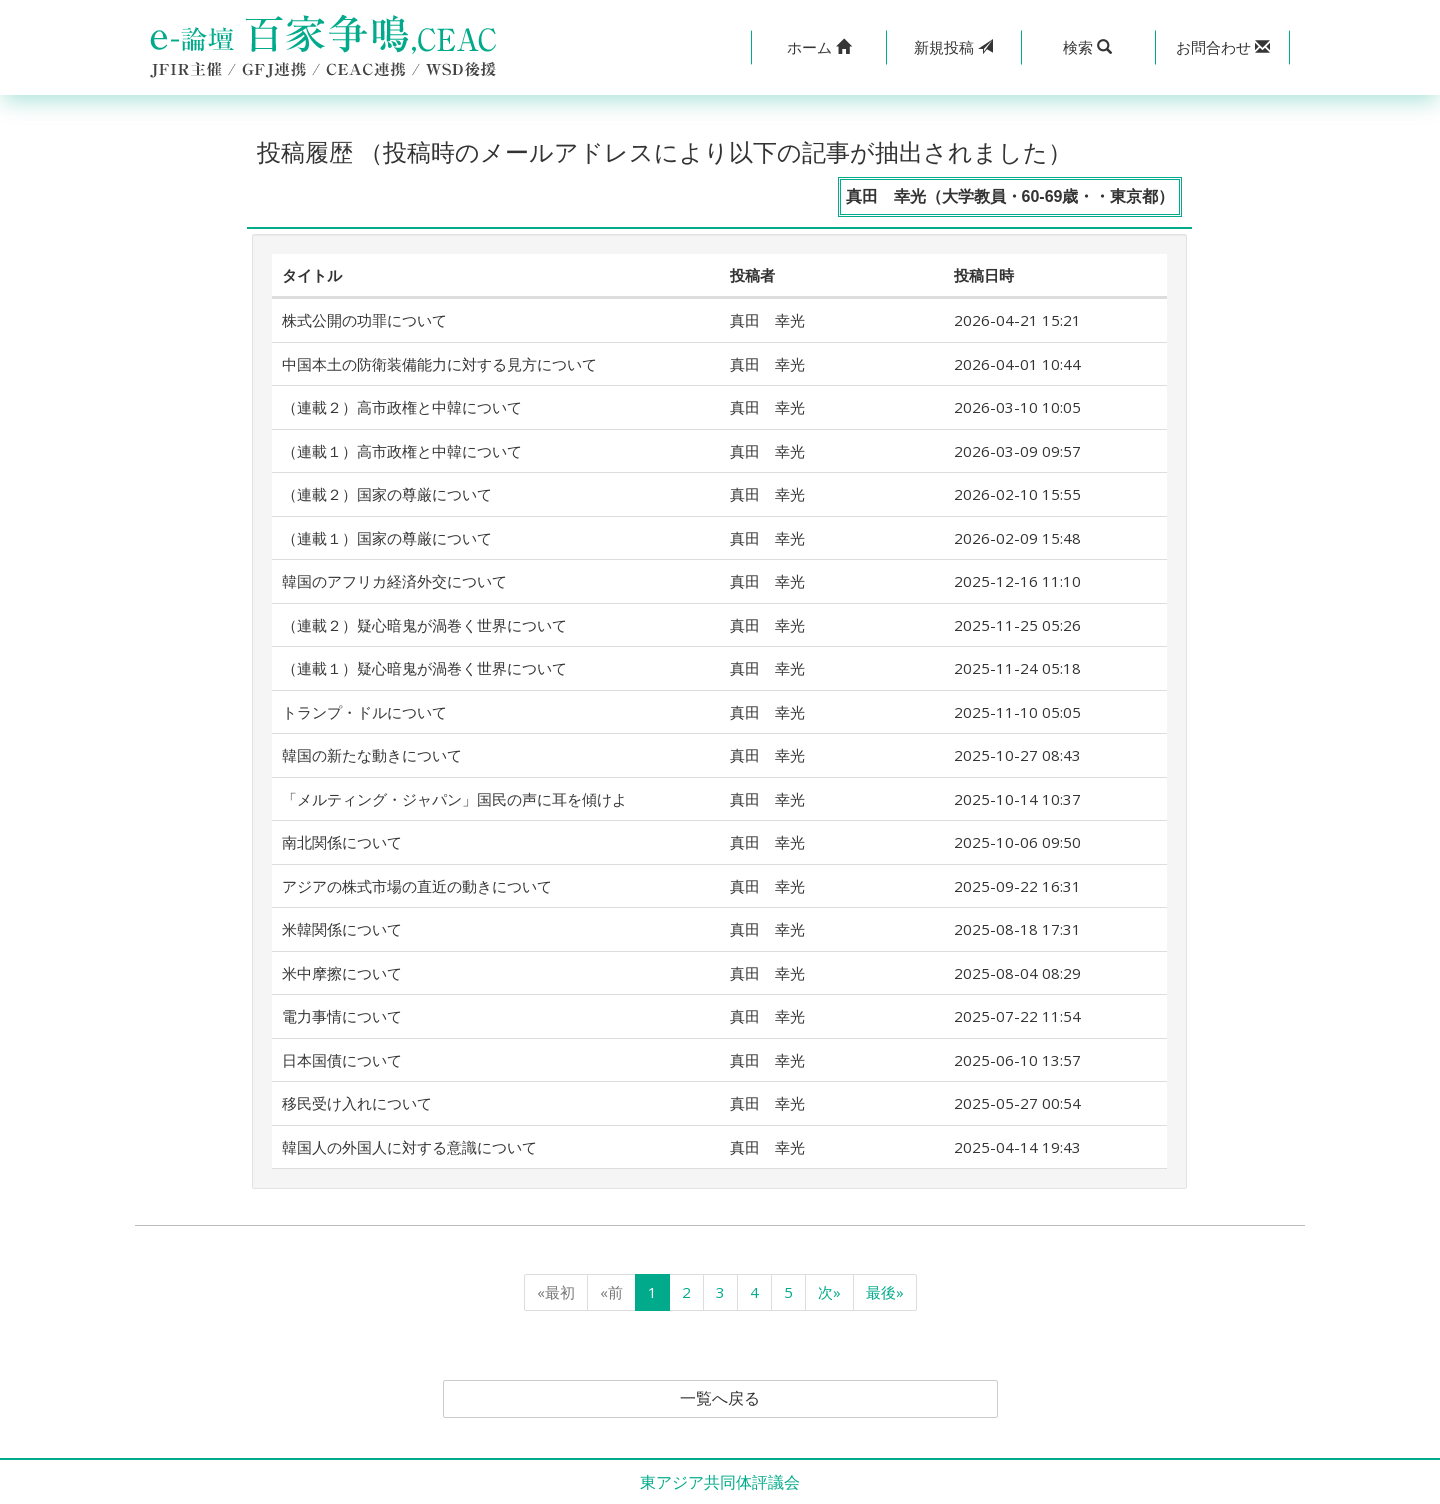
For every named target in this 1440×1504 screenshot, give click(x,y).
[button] (818, 47)
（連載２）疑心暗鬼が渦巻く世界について (424, 625)
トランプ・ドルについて (364, 712)
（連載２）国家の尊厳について (387, 494)
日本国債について (342, 1060)
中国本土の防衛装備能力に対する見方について (439, 364)
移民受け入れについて (357, 1103)
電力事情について (342, 1016)
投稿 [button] (953, 47)
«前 (611, 1292)
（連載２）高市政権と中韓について (402, 407)
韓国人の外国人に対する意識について (409, 1147)
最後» (885, 1292)
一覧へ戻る (720, 1399)
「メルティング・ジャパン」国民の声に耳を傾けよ (454, 799)
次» (829, 1292)
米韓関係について (342, 929)
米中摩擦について (342, 973)
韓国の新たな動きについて (372, 755)
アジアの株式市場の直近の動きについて (417, 886)
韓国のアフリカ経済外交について (394, 581)
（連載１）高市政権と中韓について (402, 451)
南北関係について (342, 842)
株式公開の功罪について (364, 320)
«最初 (556, 1292)
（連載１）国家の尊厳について (387, 538)
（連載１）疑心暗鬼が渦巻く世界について (424, 668)
